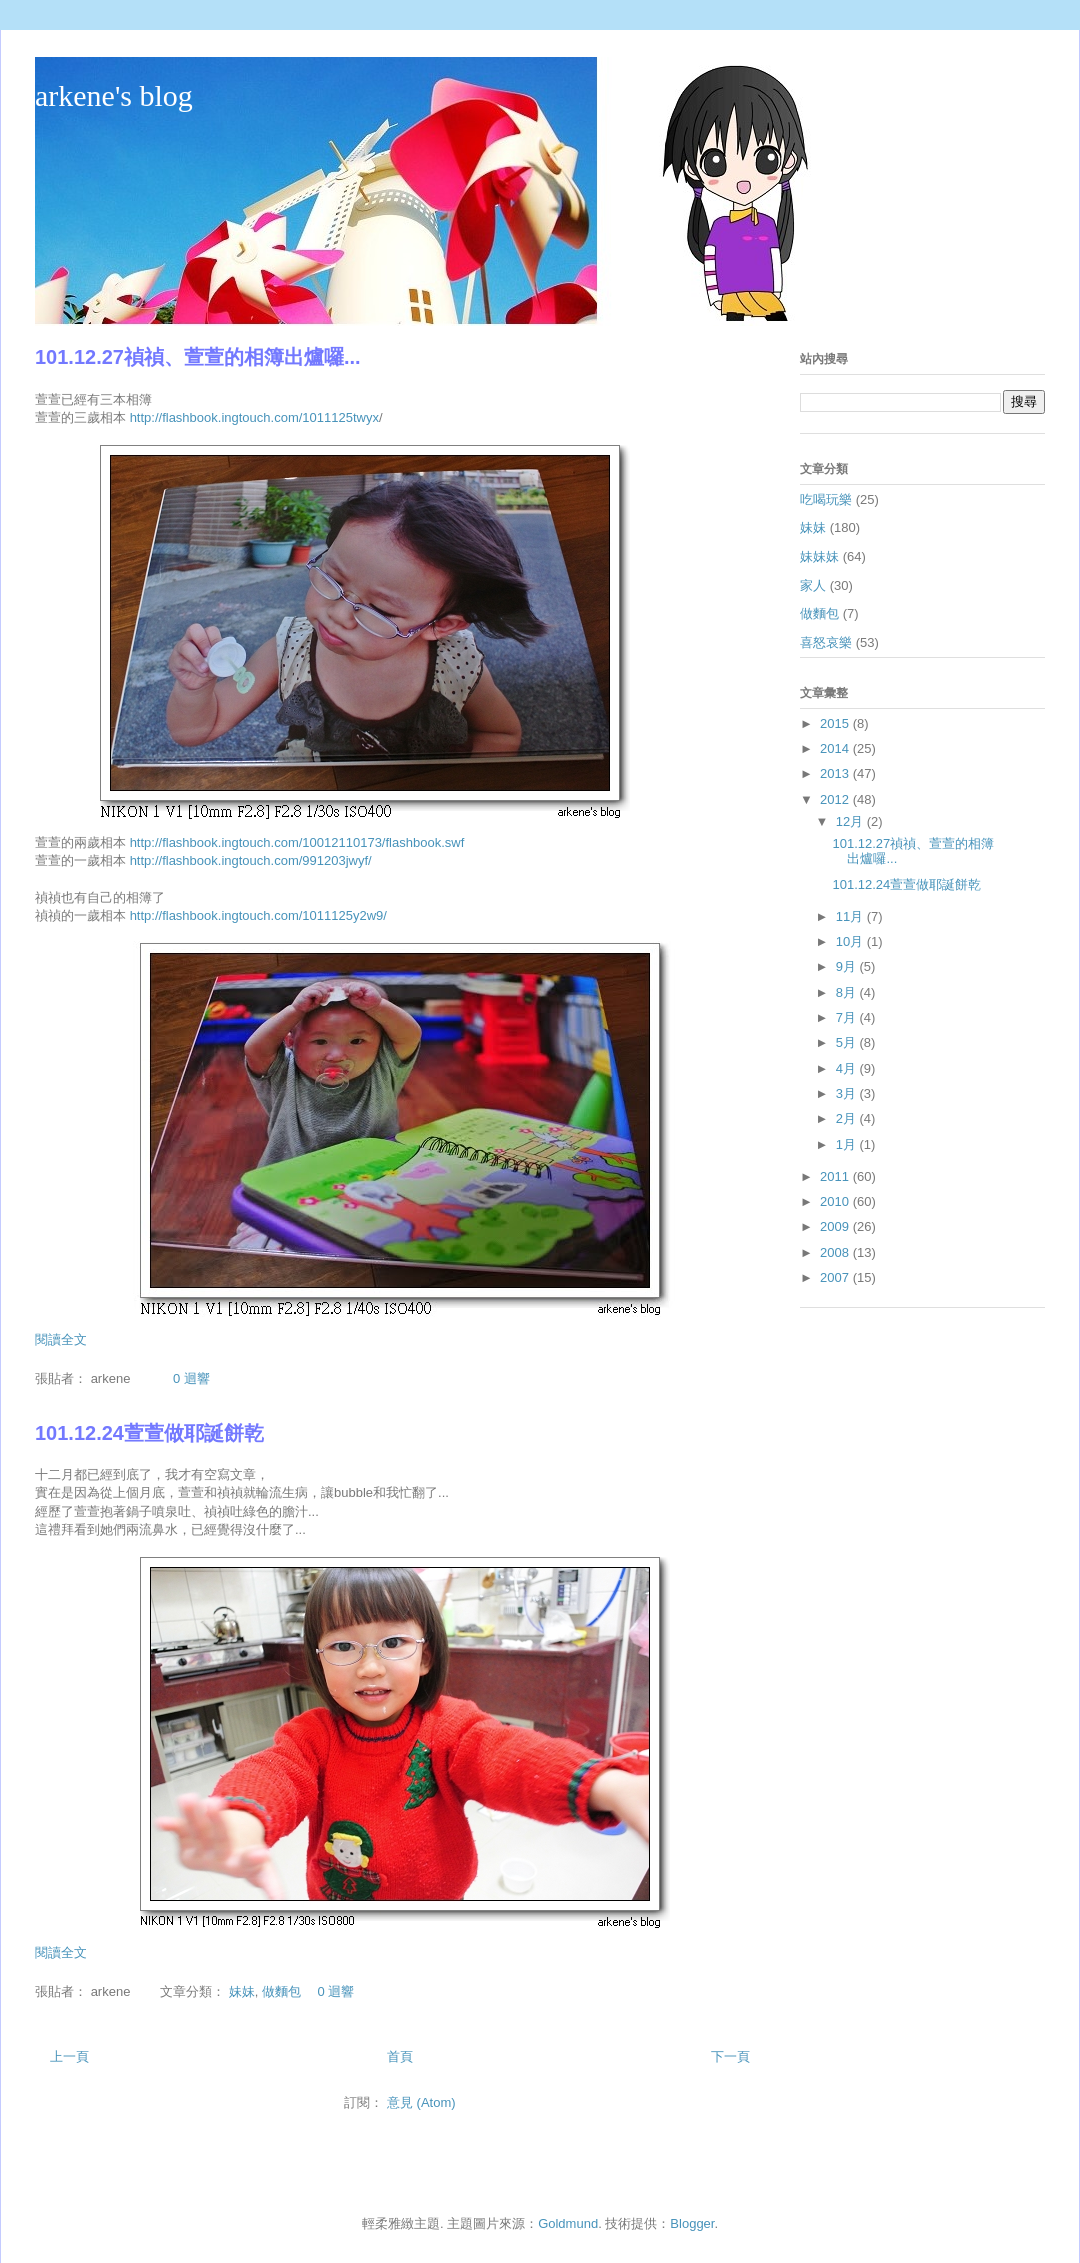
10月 (851, 941)
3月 (848, 1093)
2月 (848, 1118)
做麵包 (281, 1991)
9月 (848, 966)
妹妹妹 (819, 556)
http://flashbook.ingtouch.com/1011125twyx (254, 417)
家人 (813, 585)
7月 (848, 1017)
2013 (836, 773)
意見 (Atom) (421, 2102)
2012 (836, 799)
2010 (836, 1201)
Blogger (692, 2223)
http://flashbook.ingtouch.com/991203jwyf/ (251, 860)
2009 (836, 1226)
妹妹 (242, 1991)
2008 (836, 1252)
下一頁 (730, 2056)
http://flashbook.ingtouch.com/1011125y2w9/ (258, 915)
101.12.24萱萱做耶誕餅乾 (149, 1433)
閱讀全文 (61, 1339)
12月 (851, 821)
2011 (836, 1176)
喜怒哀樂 (826, 642)
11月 (851, 916)
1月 (848, 1144)
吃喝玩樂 (826, 499)
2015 (836, 723)
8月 (848, 992)
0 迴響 (191, 1378)
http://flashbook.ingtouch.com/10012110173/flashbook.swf (297, 842)
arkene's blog (114, 95)
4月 (848, 1068)
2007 (836, 1277)
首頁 (400, 2056)
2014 (836, 748)
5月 (848, 1042)
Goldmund (568, 2223)
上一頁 (69, 2056)
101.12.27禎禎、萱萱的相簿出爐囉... (198, 357)
